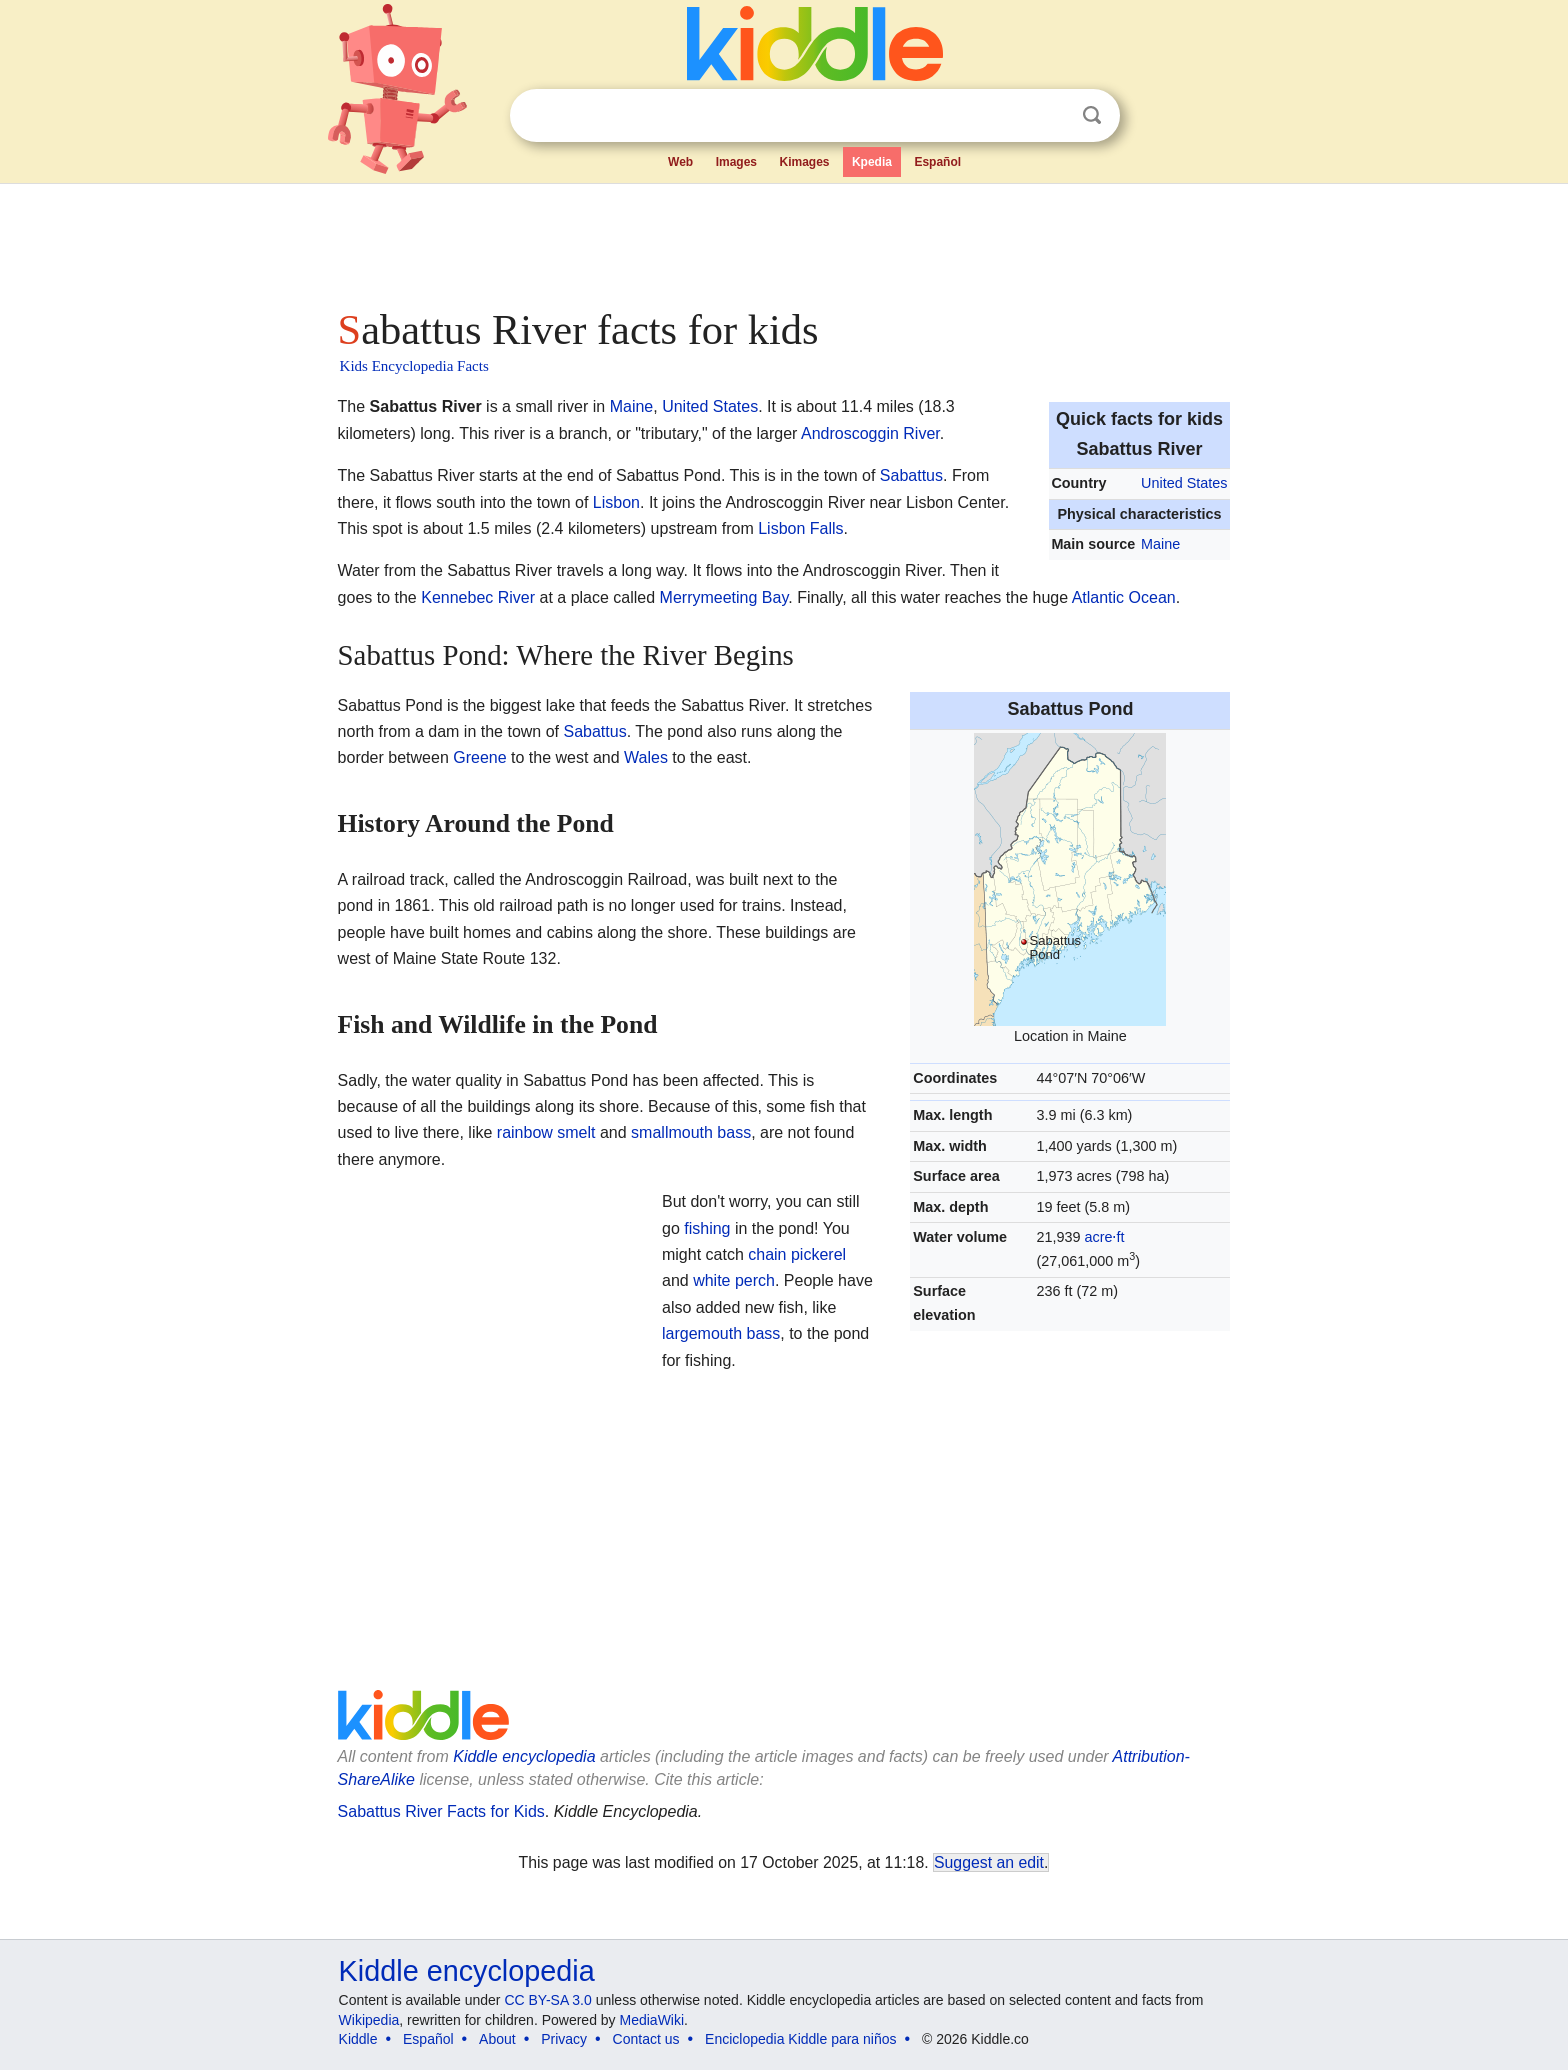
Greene (479, 757)
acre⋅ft (1104, 1237)
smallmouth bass (691, 1132)
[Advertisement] (783, 240)
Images (736, 162)
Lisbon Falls (800, 528)
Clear (1051, 116)
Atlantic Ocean (1124, 597)
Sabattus (911, 475)
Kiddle (358, 2039)
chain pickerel (797, 1254)
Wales (646, 757)
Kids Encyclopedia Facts (414, 366)
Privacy (564, 2039)
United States (1184, 483)
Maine (1160, 544)
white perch (734, 1280)
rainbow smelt (546, 1132)
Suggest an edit (989, 1862)
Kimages (804, 162)
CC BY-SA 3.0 (547, 2000)
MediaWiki (652, 2020)
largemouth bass (721, 1333)
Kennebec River (478, 597)
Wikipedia (369, 2020)
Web (680, 162)
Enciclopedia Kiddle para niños (800, 2039)
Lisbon (616, 502)
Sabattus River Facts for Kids (441, 1811)
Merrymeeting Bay (724, 597)
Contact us (646, 2039)
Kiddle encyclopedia (524, 1756)
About (497, 2039)
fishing (707, 1228)
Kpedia (872, 162)
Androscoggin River (870, 433)
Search (1092, 115)
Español (937, 162)
